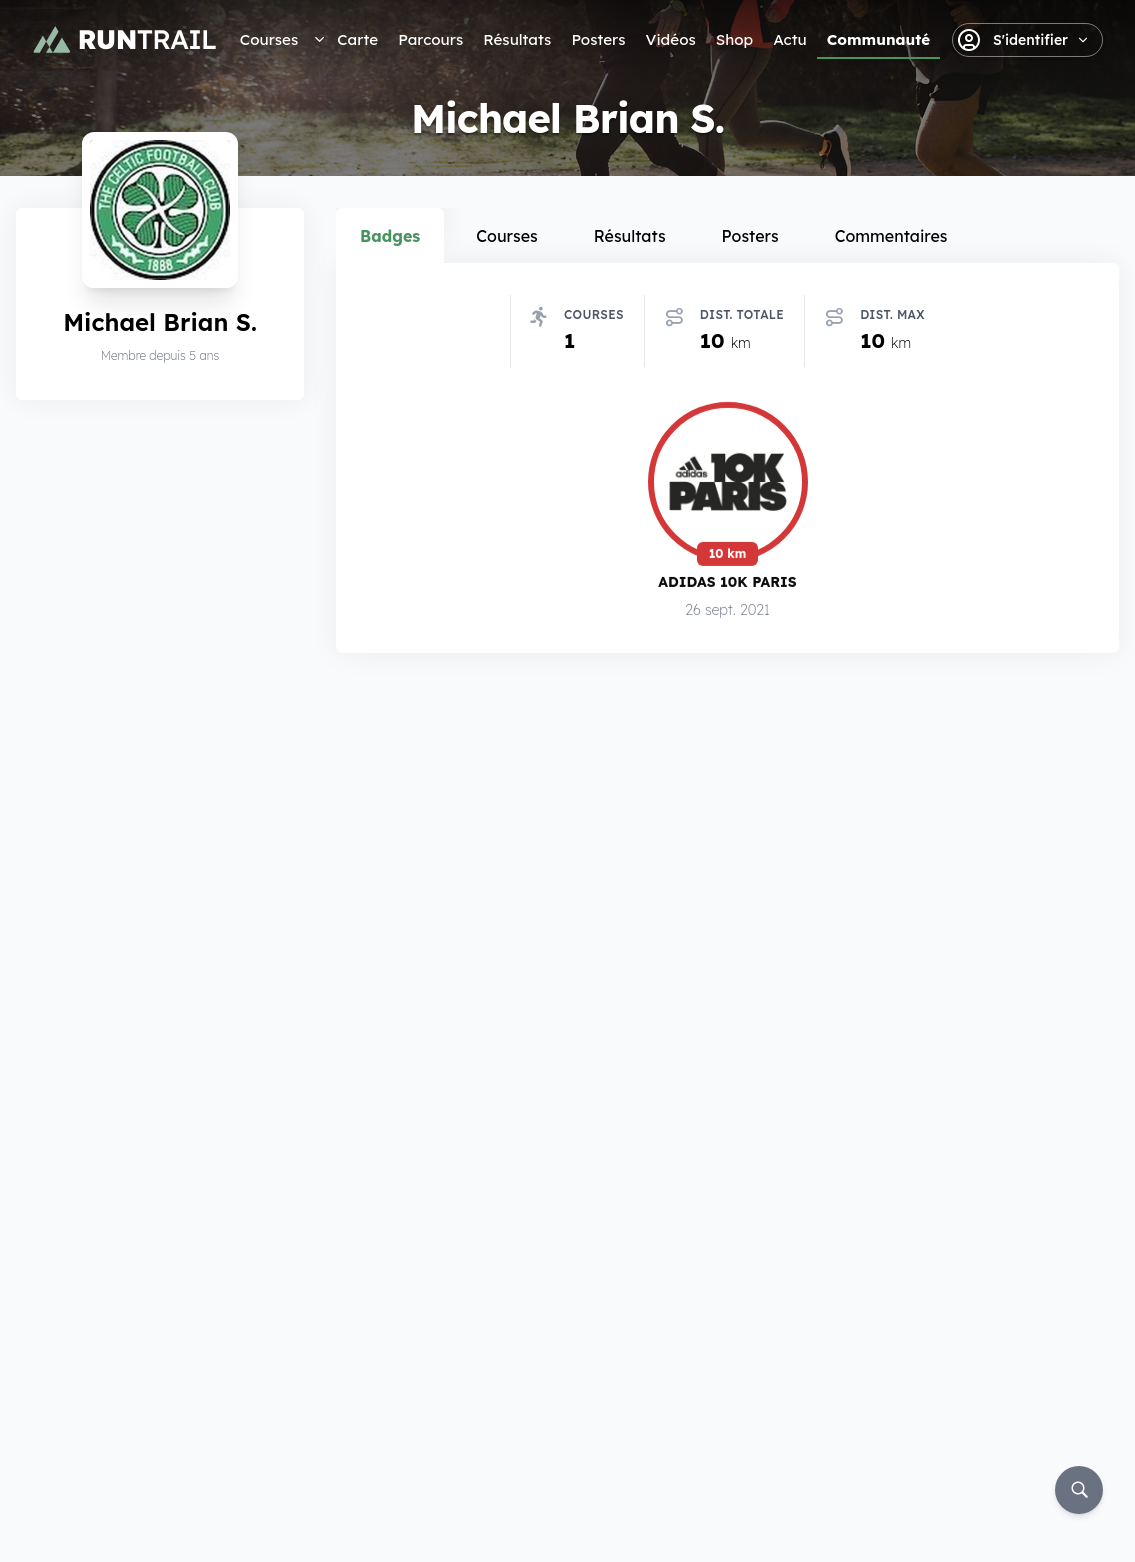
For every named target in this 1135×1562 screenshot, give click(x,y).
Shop (734, 39)
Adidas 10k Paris (727, 584)
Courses (269, 39)
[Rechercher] (1079, 1490)
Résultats (517, 39)
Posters (598, 39)
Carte (357, 39)
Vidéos (671, 39)
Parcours (430, 39)
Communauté (878, 39)
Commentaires (891, 236)
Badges (390, 236)
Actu (789, 39)
